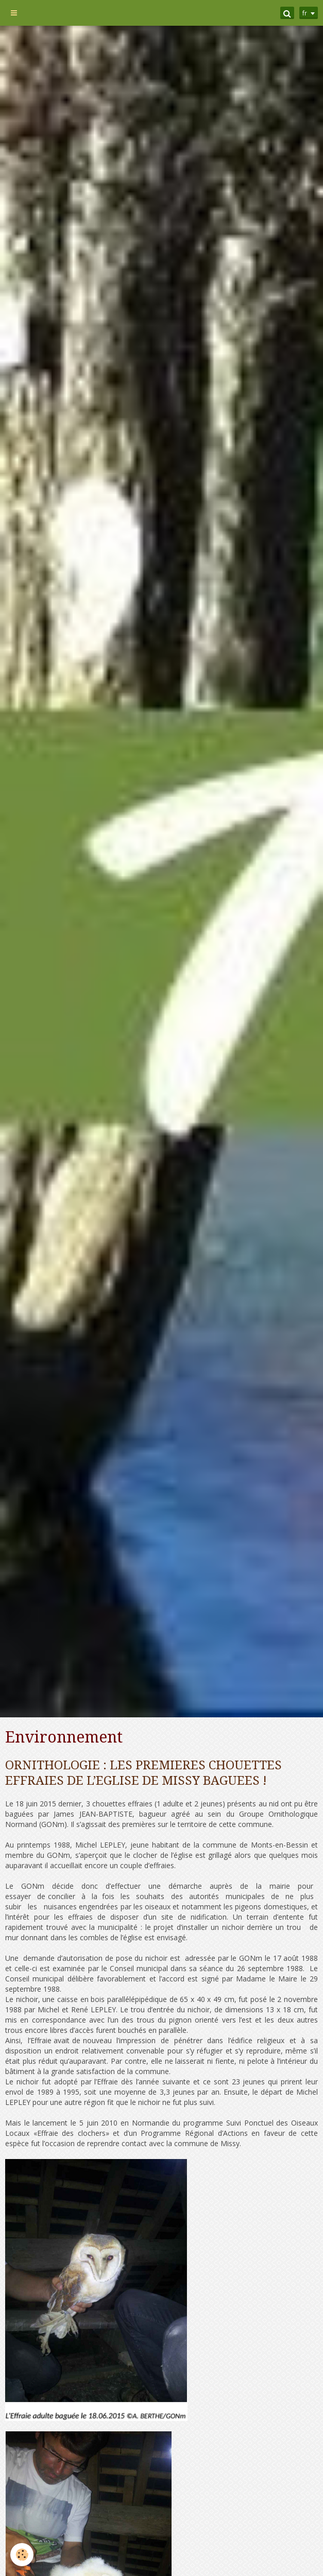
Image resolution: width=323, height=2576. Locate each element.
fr (304, 13)
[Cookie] (21, 2554)
